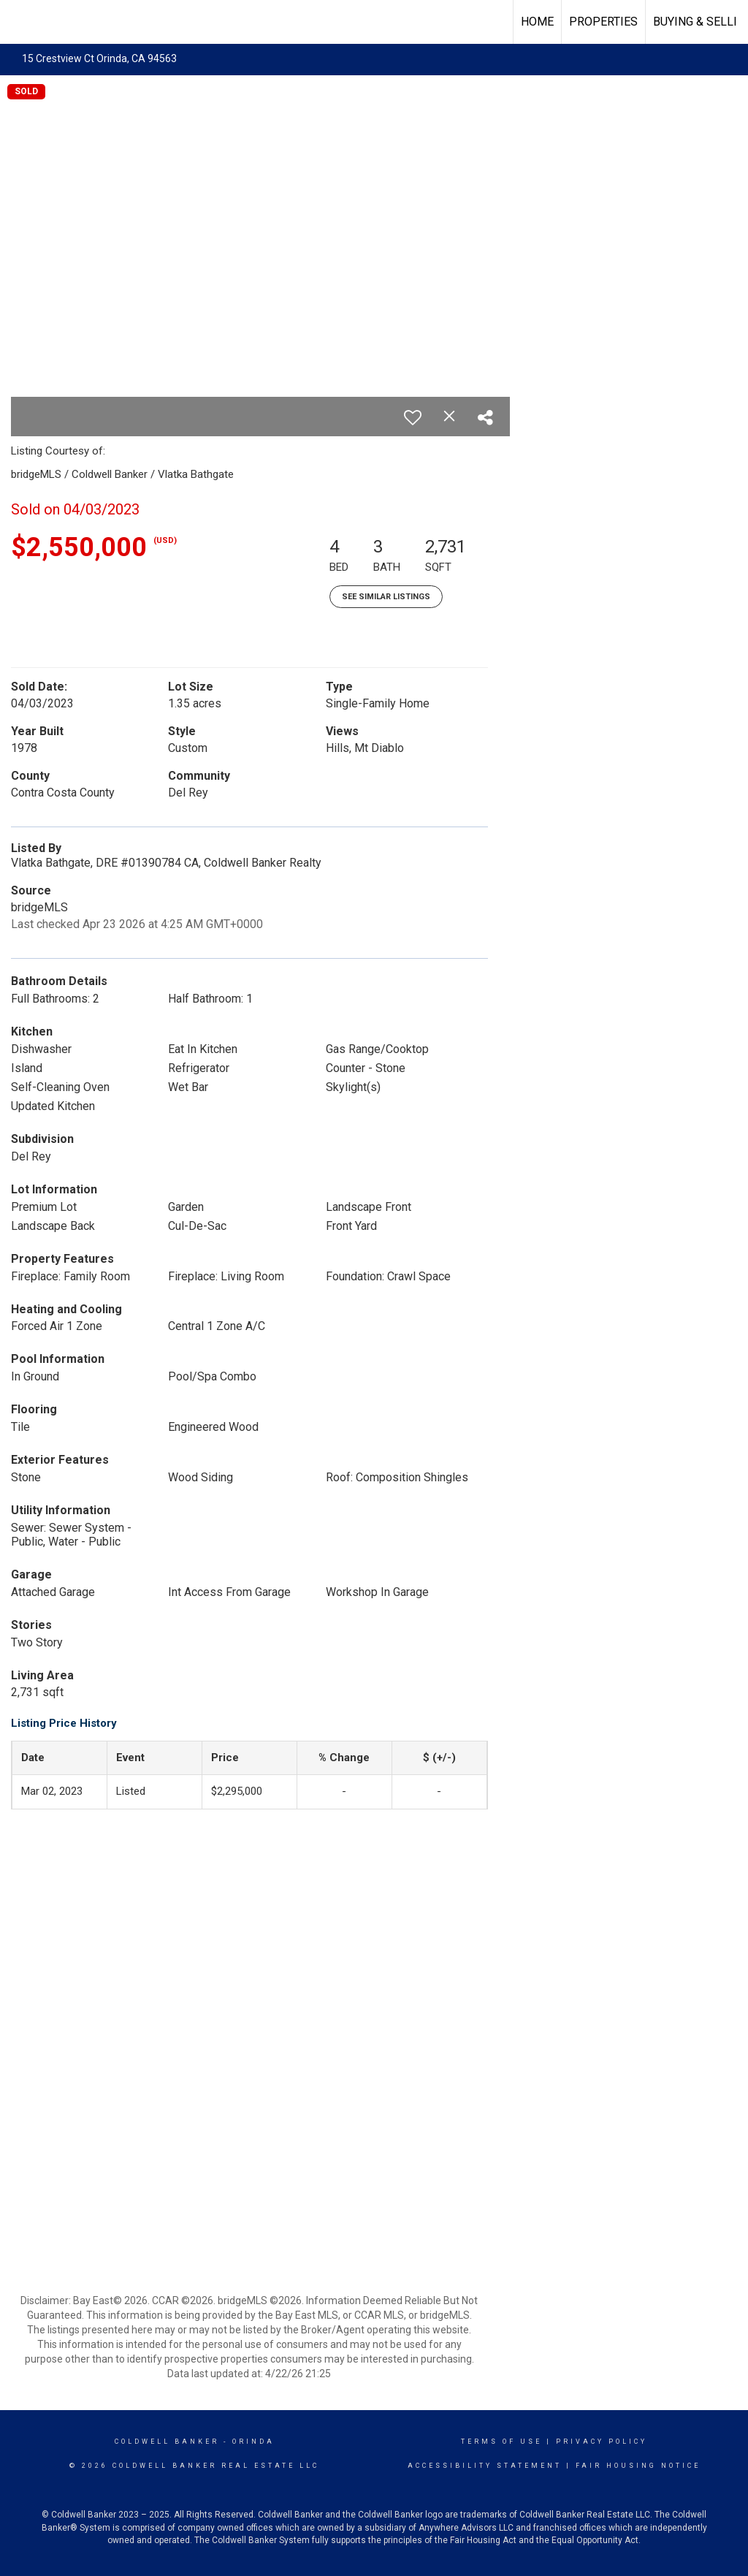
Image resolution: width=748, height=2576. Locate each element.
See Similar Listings (386, 596)
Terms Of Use (501, 2441)
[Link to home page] (18, 19)
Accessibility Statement (485, 2465)
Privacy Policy (601, 2441)
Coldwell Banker (167, 2441)
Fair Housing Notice (638, 2465)
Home (537, 22)
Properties (603, 22)
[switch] (412, 417)
